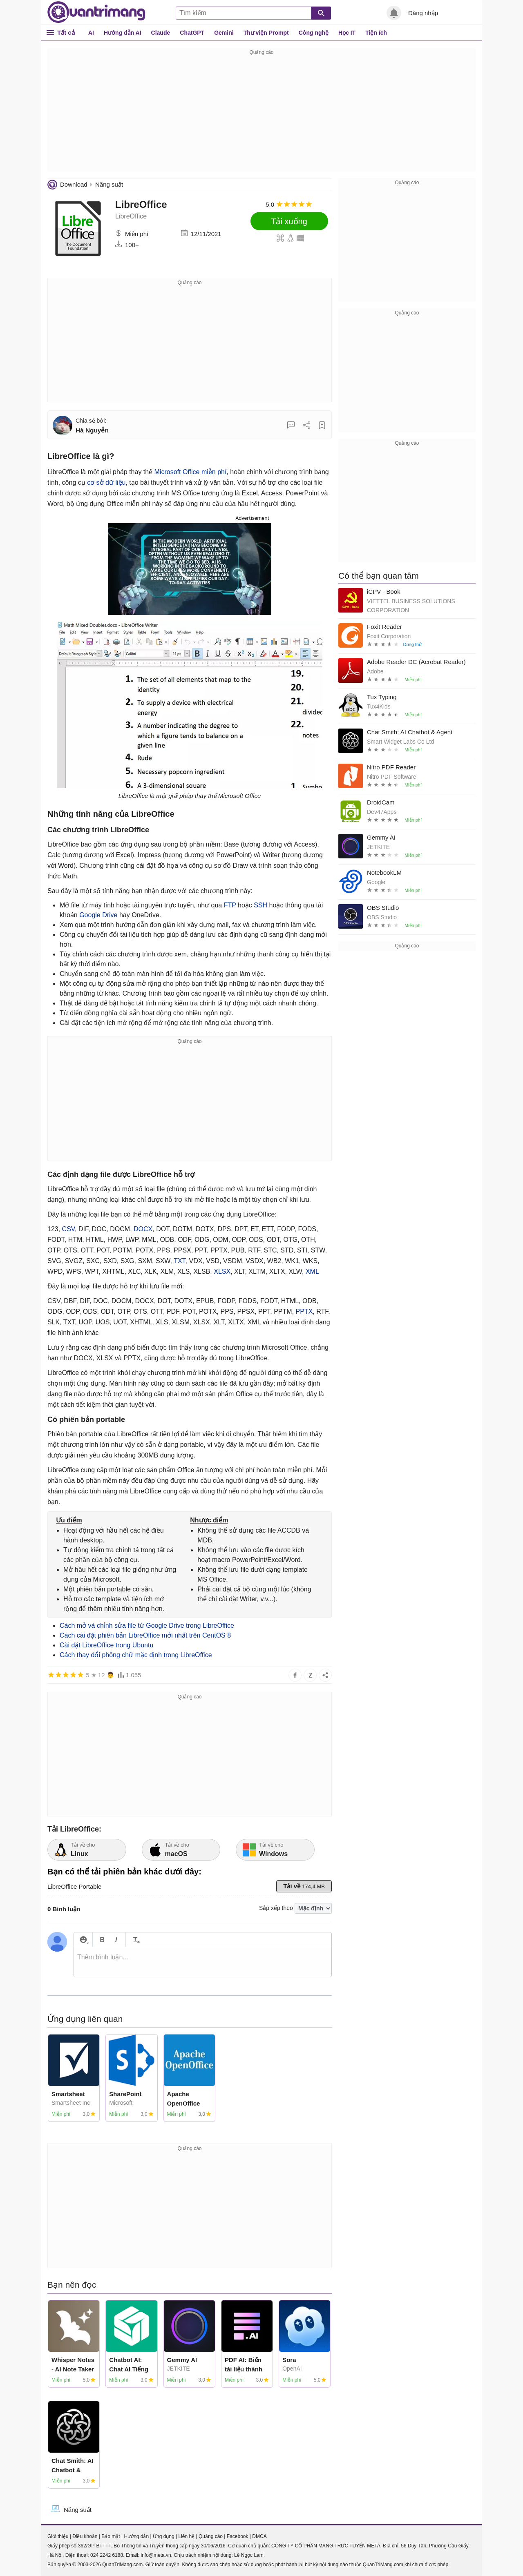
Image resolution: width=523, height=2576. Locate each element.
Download (73, 184)
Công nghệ (314, 32)
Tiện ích (376, 32)
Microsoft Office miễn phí (190, 471)
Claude (160, 32)
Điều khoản (84, 2536)
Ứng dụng (163, 2536)
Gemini (223, 32)
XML (312, 1271)
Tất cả (66, 32)
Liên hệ (186, 2536)
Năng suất (109, 184)
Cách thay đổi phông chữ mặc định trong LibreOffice (136, 1654)
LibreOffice (141, 204)
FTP (230, 905)
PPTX (304, 1311)
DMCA (259, 2536)
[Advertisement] (261, 114)
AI (91, 32)
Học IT (346, 32)
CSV (68, 1229)
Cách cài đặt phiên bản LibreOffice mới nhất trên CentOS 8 (145, 1635)
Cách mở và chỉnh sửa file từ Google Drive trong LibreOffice (147, 1625)
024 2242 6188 (106, 2555)
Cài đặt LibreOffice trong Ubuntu (106, 1645)
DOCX (143, 1229)
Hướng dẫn (136, 2536)
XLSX (222, 1271)
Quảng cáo (211, 2536)
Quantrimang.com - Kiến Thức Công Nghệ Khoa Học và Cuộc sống (96, 12)
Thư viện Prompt (266, 32)
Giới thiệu (57, 2536)
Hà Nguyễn (92, 430)
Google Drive (98, 914)
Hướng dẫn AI (122, 32)
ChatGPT (192, 32)
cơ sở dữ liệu (106, 482)
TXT (179, 1260)
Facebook (237, 2536)
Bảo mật (110, 2536)
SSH (260, 905)
